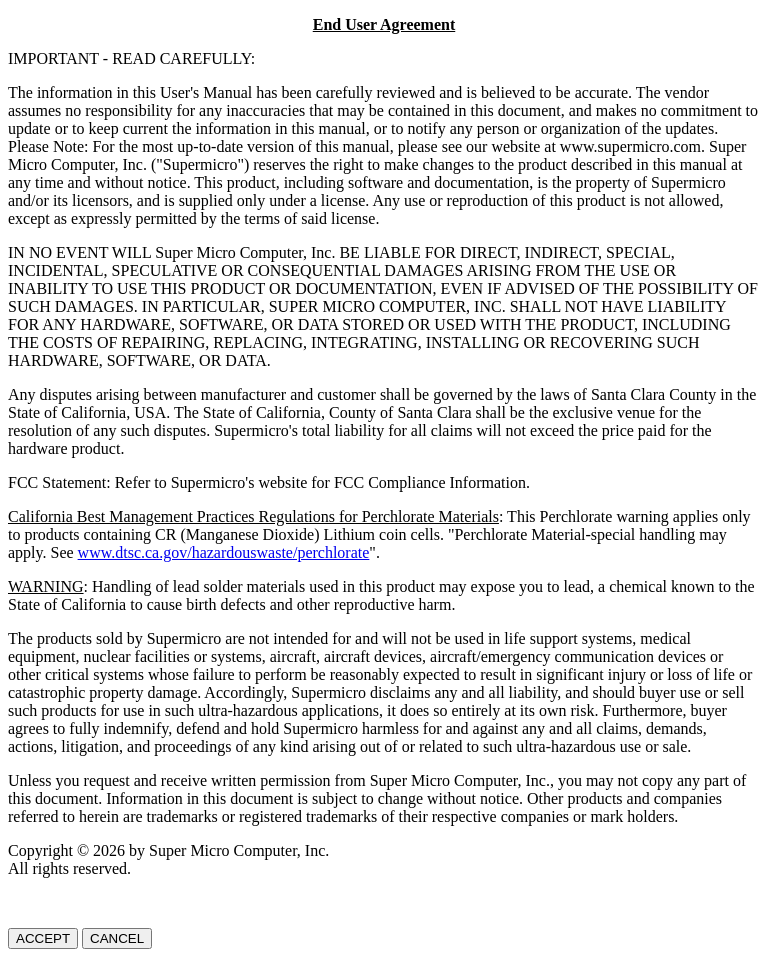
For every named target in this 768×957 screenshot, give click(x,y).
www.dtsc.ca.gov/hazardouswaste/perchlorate (224, 552)
